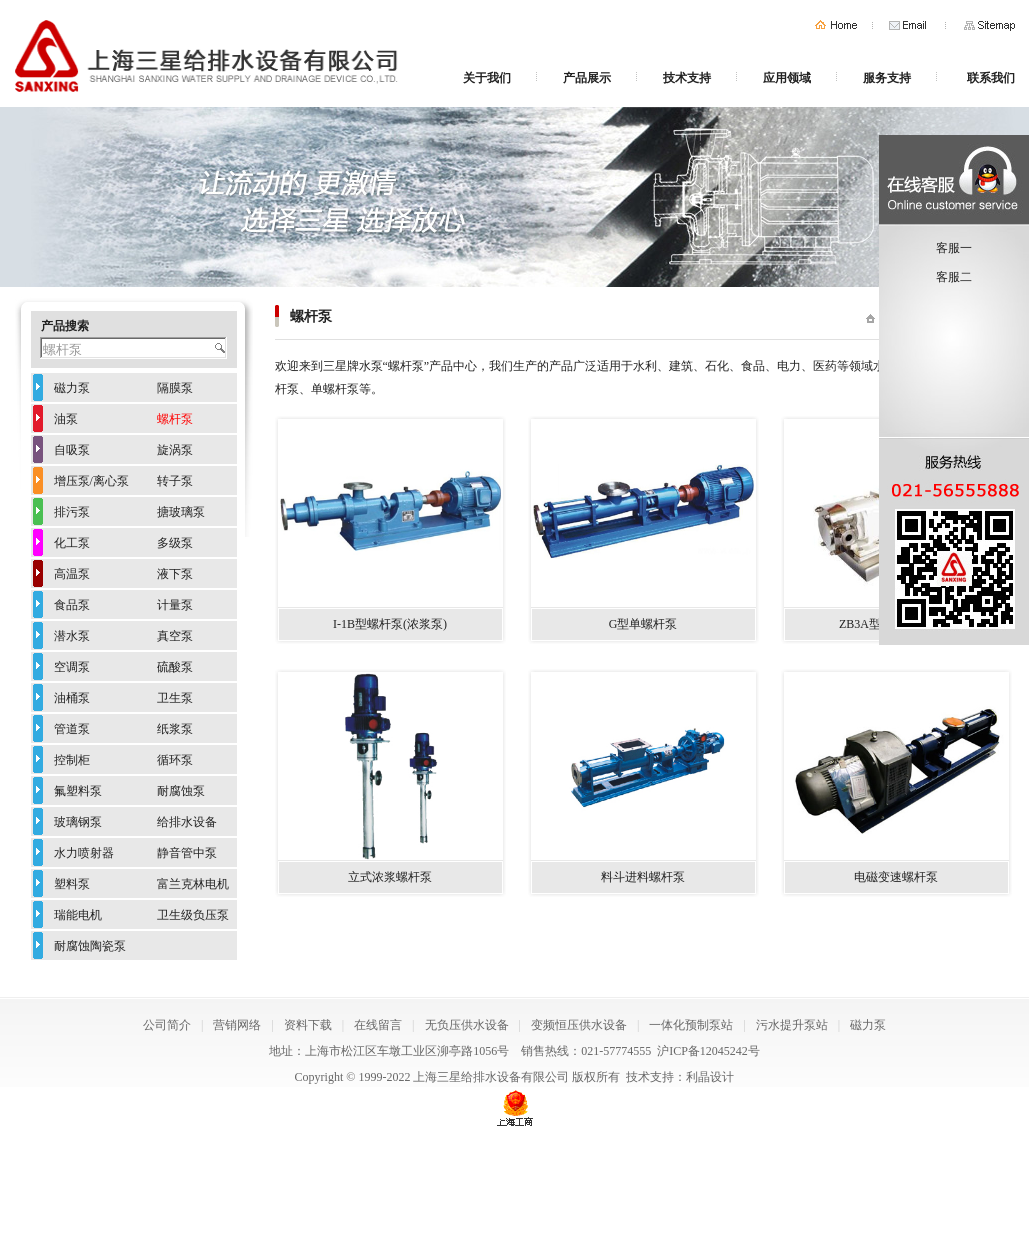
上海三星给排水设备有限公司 (491, 1077)
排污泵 (72, 512)
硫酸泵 (175, 667)
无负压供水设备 (467, 1025)
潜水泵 (72, 636)
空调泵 (72, 667)
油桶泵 (72, 698)
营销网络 (237, 1025)
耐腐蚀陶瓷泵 (90, 946)
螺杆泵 (175, 419)
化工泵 (72, 543)
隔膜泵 (175, 388)
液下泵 (175, 574)
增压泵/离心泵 (91, 481)
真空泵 (175, 636)
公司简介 (167, 1025)
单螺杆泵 (335, 389)
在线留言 (378, 1025)
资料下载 (308, 1025)
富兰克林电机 (193, 884)
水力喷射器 (84, 853)
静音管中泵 (187, 853)
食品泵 (72, 605)
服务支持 (887, 78)
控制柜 (72, 760)
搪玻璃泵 (181, 512)
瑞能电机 (78, 915)
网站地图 (989, 25)
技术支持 (687, 78)
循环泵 (175, 760)
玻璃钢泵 (78, 822)
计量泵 (175, 605)
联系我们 (991, 78)
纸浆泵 (175, 729)
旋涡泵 (175, 450)
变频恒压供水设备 (579, 1025)
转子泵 (175, 481)
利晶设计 (710, 1077)
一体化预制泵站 (691, 1025)
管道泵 (72, 729)
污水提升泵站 (792, 1025)
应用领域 (787, 78)
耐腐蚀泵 (181, 791)
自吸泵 (72, 450)
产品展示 (587, 78)
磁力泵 (72, 388)
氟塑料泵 (78, 791)
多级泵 (175, 543)
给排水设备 (187, 822)
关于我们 (487, 78)
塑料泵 (72, 884)
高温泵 (72, 574)
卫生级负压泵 (193, 915)
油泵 (66, 419)
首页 (836, 25)
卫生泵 (175, 698)
